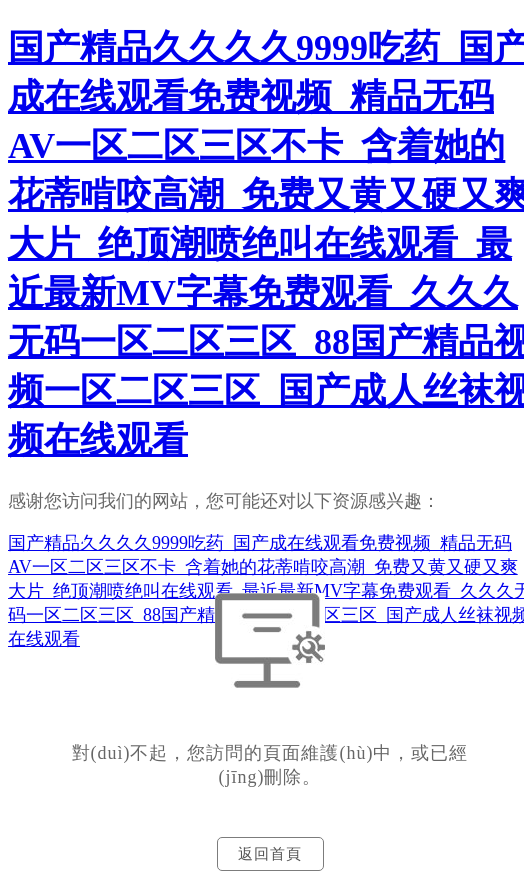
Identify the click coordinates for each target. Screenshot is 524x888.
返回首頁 (270, 854)
